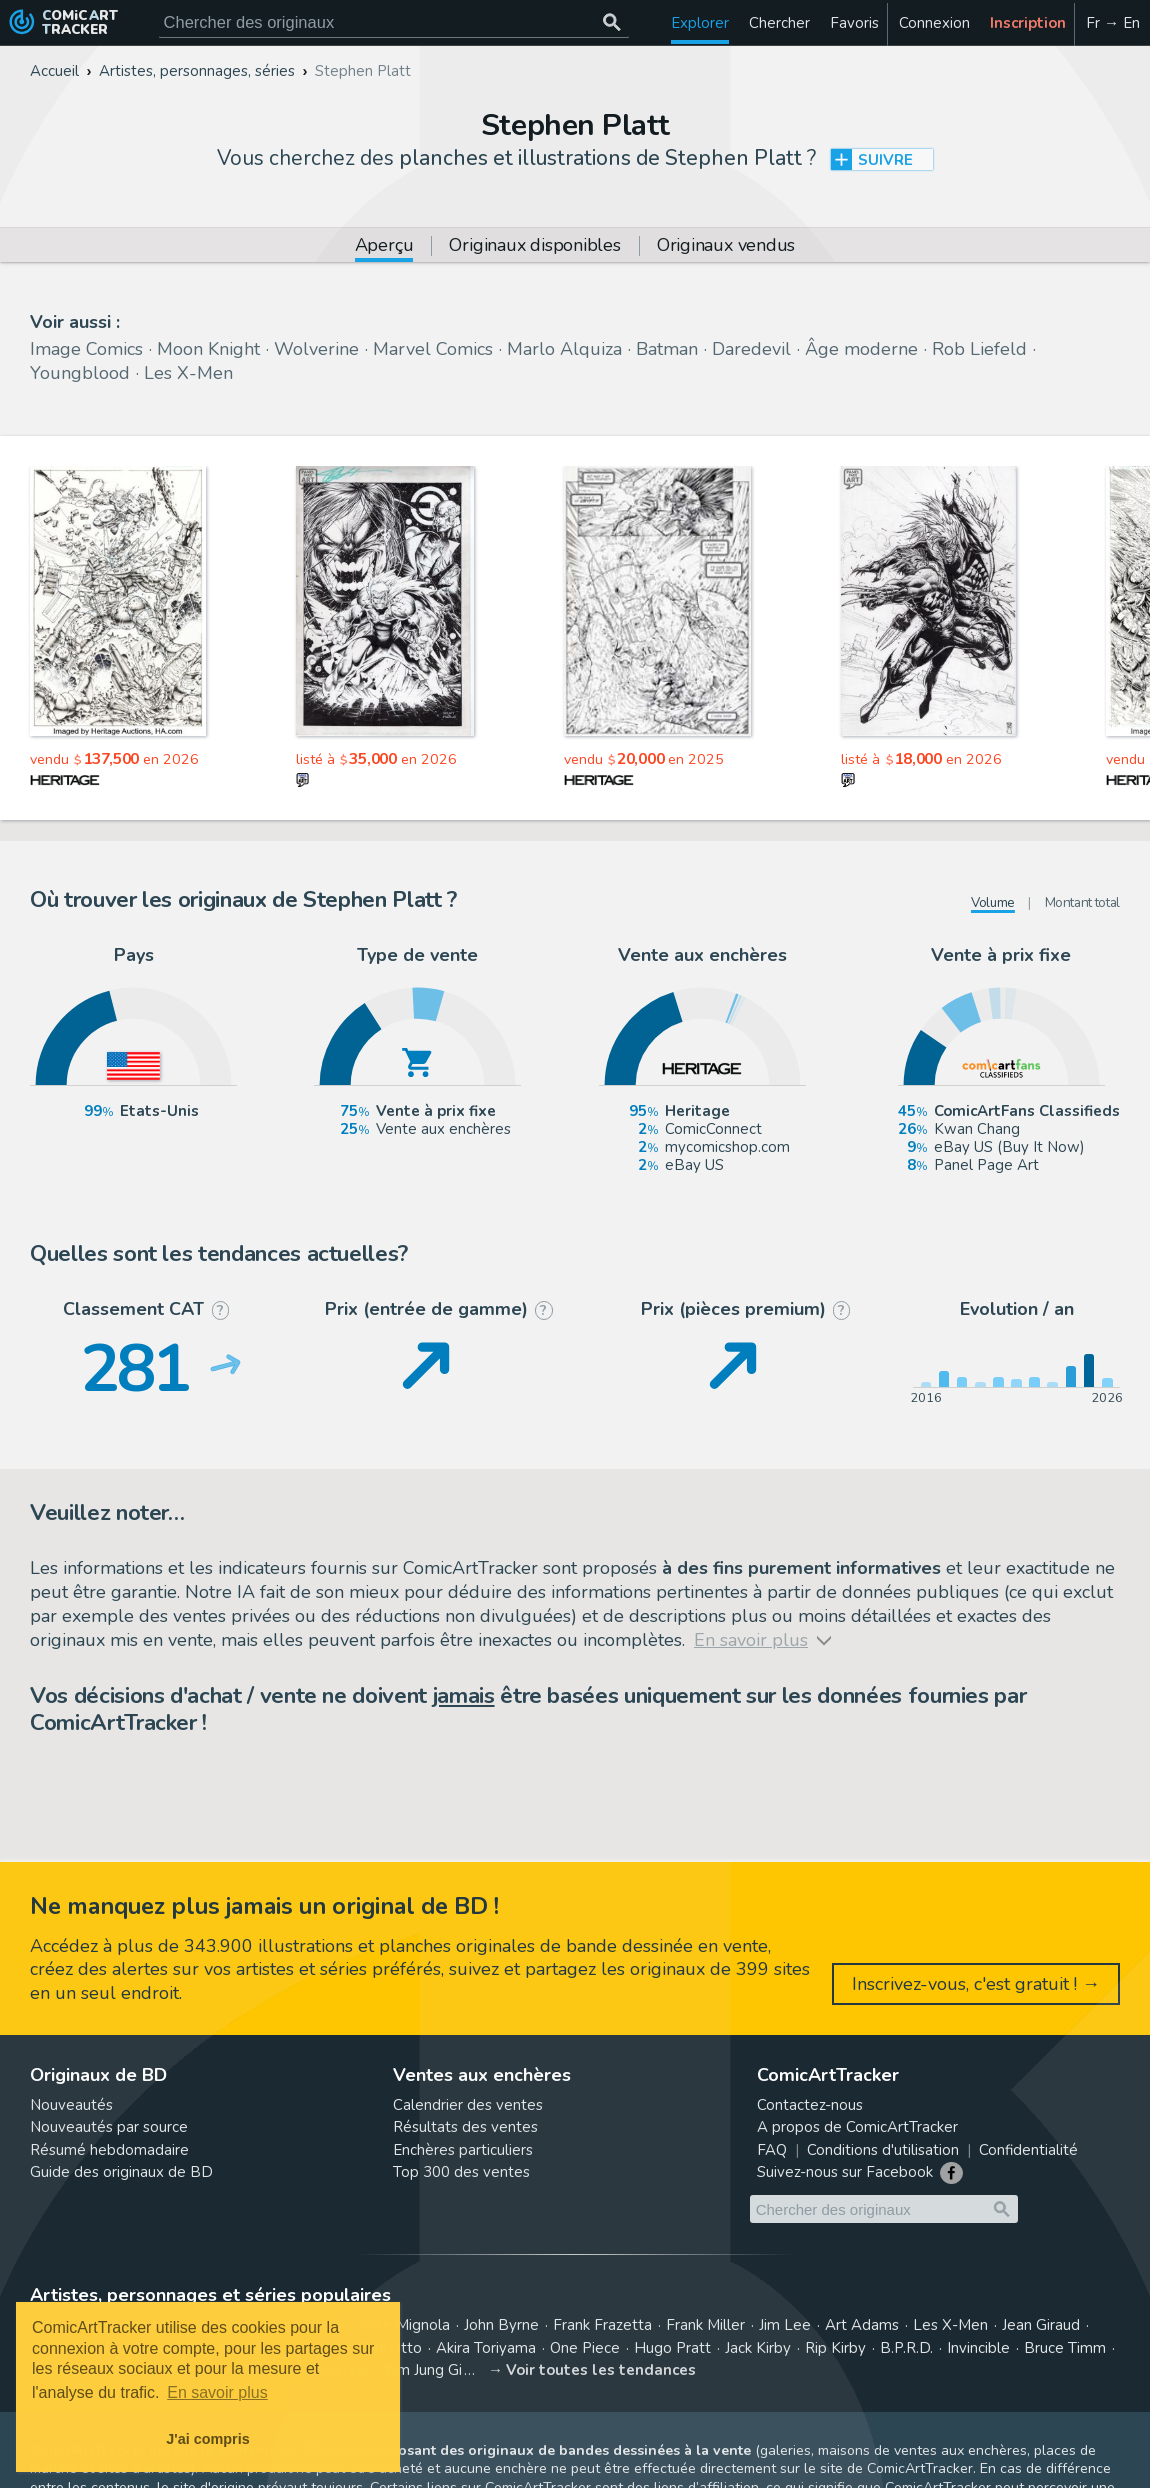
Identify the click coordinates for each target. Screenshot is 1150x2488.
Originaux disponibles (534, 246)
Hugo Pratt (672, 2348)
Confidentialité (1028, 2150)
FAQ (772, 2150)
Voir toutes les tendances (601, 2370)
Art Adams (862, 2325)
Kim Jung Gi (423, 2370)
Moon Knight (208, 349)
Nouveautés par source (109, 2127)
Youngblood (80, 373)
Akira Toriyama (486, 2348)
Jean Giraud (1041, 2325)
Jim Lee (785, 2325)
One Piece (585, 2348)
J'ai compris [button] (207, 2439)
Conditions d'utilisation (883, 2150)
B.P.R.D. (906, 2348)
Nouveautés (71, 2105)
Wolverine (316, 349)
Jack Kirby (758, 2348)
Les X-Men (188, 373)
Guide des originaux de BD (121, 2172)
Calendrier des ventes (468, 2105)
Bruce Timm (1065, 2348)
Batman (667, 349)
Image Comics (86, 349)
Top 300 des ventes (461, 2172)
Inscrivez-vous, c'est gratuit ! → (976, 1984)
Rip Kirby (835, 2348)
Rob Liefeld (979, 349)
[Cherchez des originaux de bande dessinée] (394, 22)
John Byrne (501, 2325)
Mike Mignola (405, 2325)
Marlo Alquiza (564, 349)
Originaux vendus (726, 246)
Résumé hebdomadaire (109, 2150)
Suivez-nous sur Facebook (845, 2172)
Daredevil (751, 349)
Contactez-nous (810, 2105)
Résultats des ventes (465, 2127)
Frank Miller (705, 2325)
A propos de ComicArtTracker (857, 2127)
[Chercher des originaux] (612, 22)
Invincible (978, 2348)
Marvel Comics (433, 349)
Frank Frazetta (602, 2325)
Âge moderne (861, 349)
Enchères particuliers (463, 2150)
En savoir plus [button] (217, 2392)
